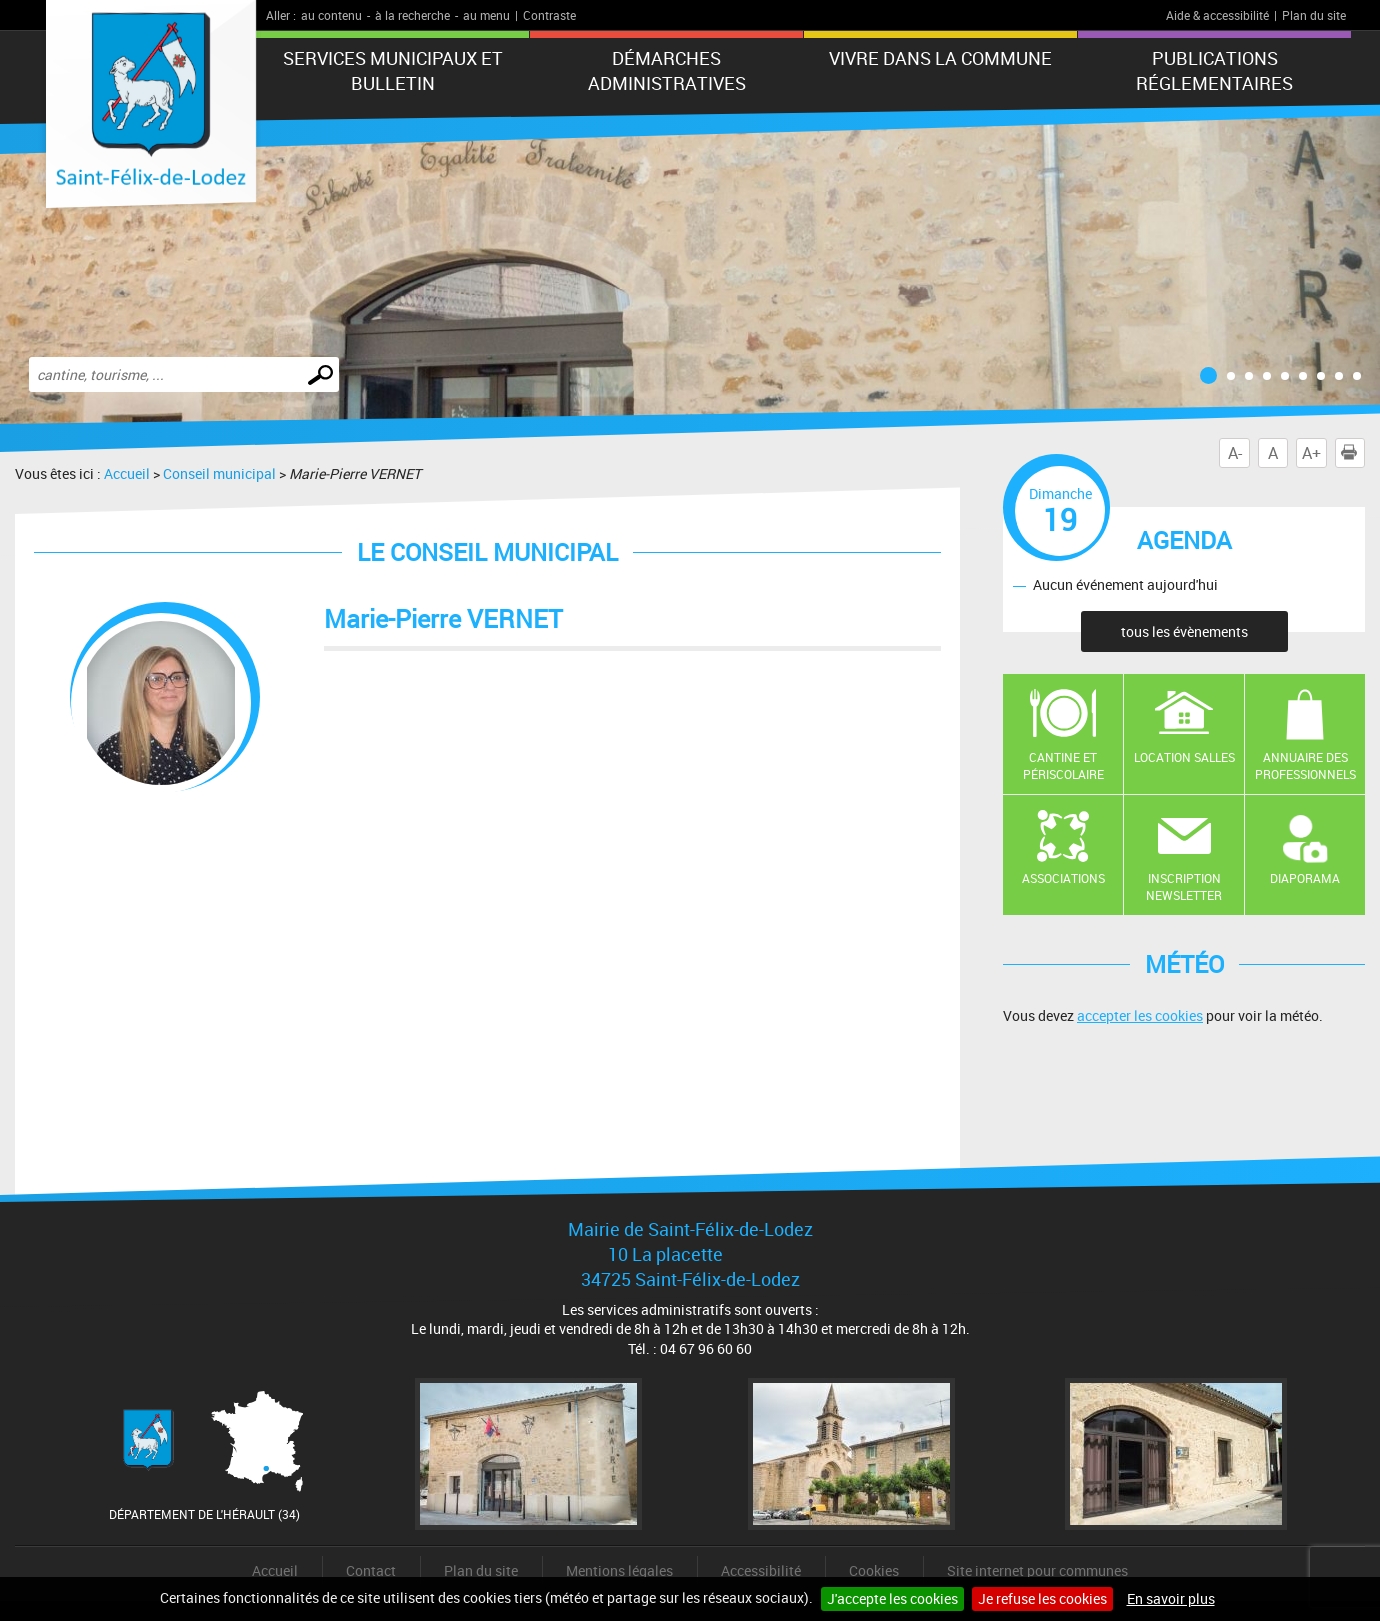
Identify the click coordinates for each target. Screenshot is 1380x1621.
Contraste (549, 15)
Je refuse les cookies (1042, 1598)
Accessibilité (761, 1570)
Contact (371, 1570)
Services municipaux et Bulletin (393, 70)
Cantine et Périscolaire (1063, 765)
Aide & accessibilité (1217, 15)
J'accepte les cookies (892, 1598)
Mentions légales (619, 1570)
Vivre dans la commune (940, 58)
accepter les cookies (1140, 1015)
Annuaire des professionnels (1305, 765)
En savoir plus (1171, 1598)
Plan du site (1314, 15)
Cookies (874, 1570)
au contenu (331, 15)
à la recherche (412, 15)
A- (1235, 453)
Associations (1063, 878)
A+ (1311, 453)
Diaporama (1305, 878)
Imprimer (1353, 453)
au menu (486, 15)
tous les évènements (1184, 631)
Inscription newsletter (1184, 886)
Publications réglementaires (1214, 70)
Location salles (1184, 757)
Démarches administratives (667, 70)
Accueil (127, 473)
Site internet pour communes (1037, 1570)
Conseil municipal (219, 473)
